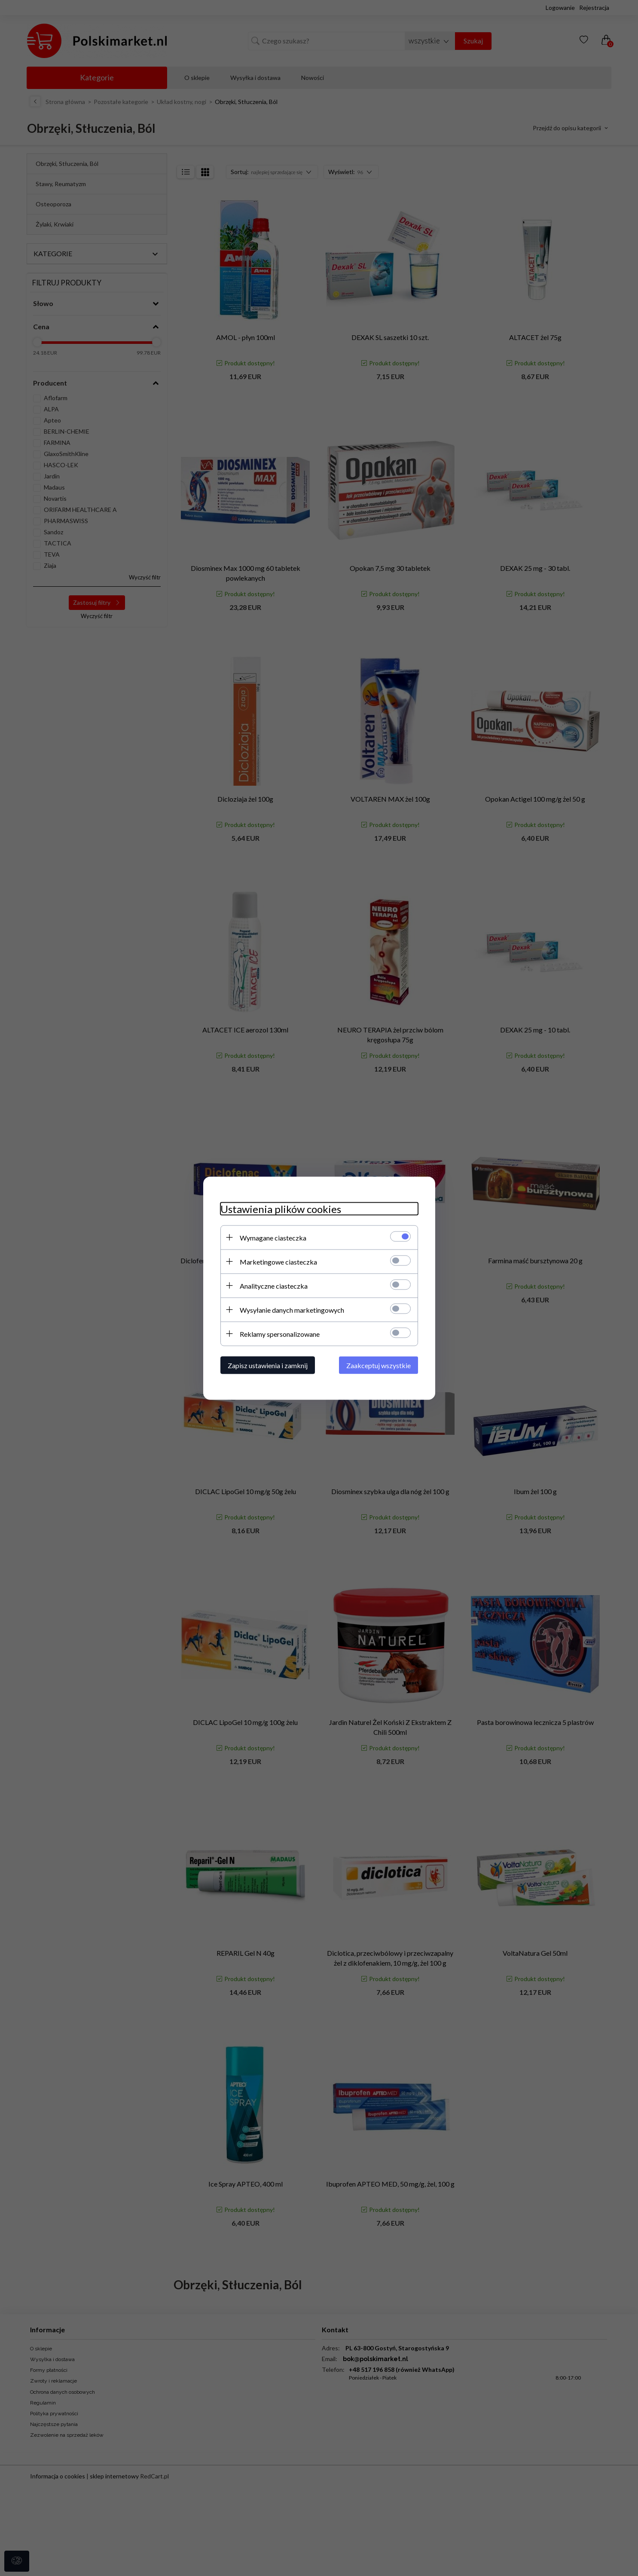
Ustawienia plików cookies (280, 1208)
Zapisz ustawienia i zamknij (268, 1365)
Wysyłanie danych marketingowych (292, 1309)
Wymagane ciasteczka (273, 1237)
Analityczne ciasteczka (274, 1285)
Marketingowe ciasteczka (278, 1261)
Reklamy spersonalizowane (280, 1333)
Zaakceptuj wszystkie (378, 1365)
